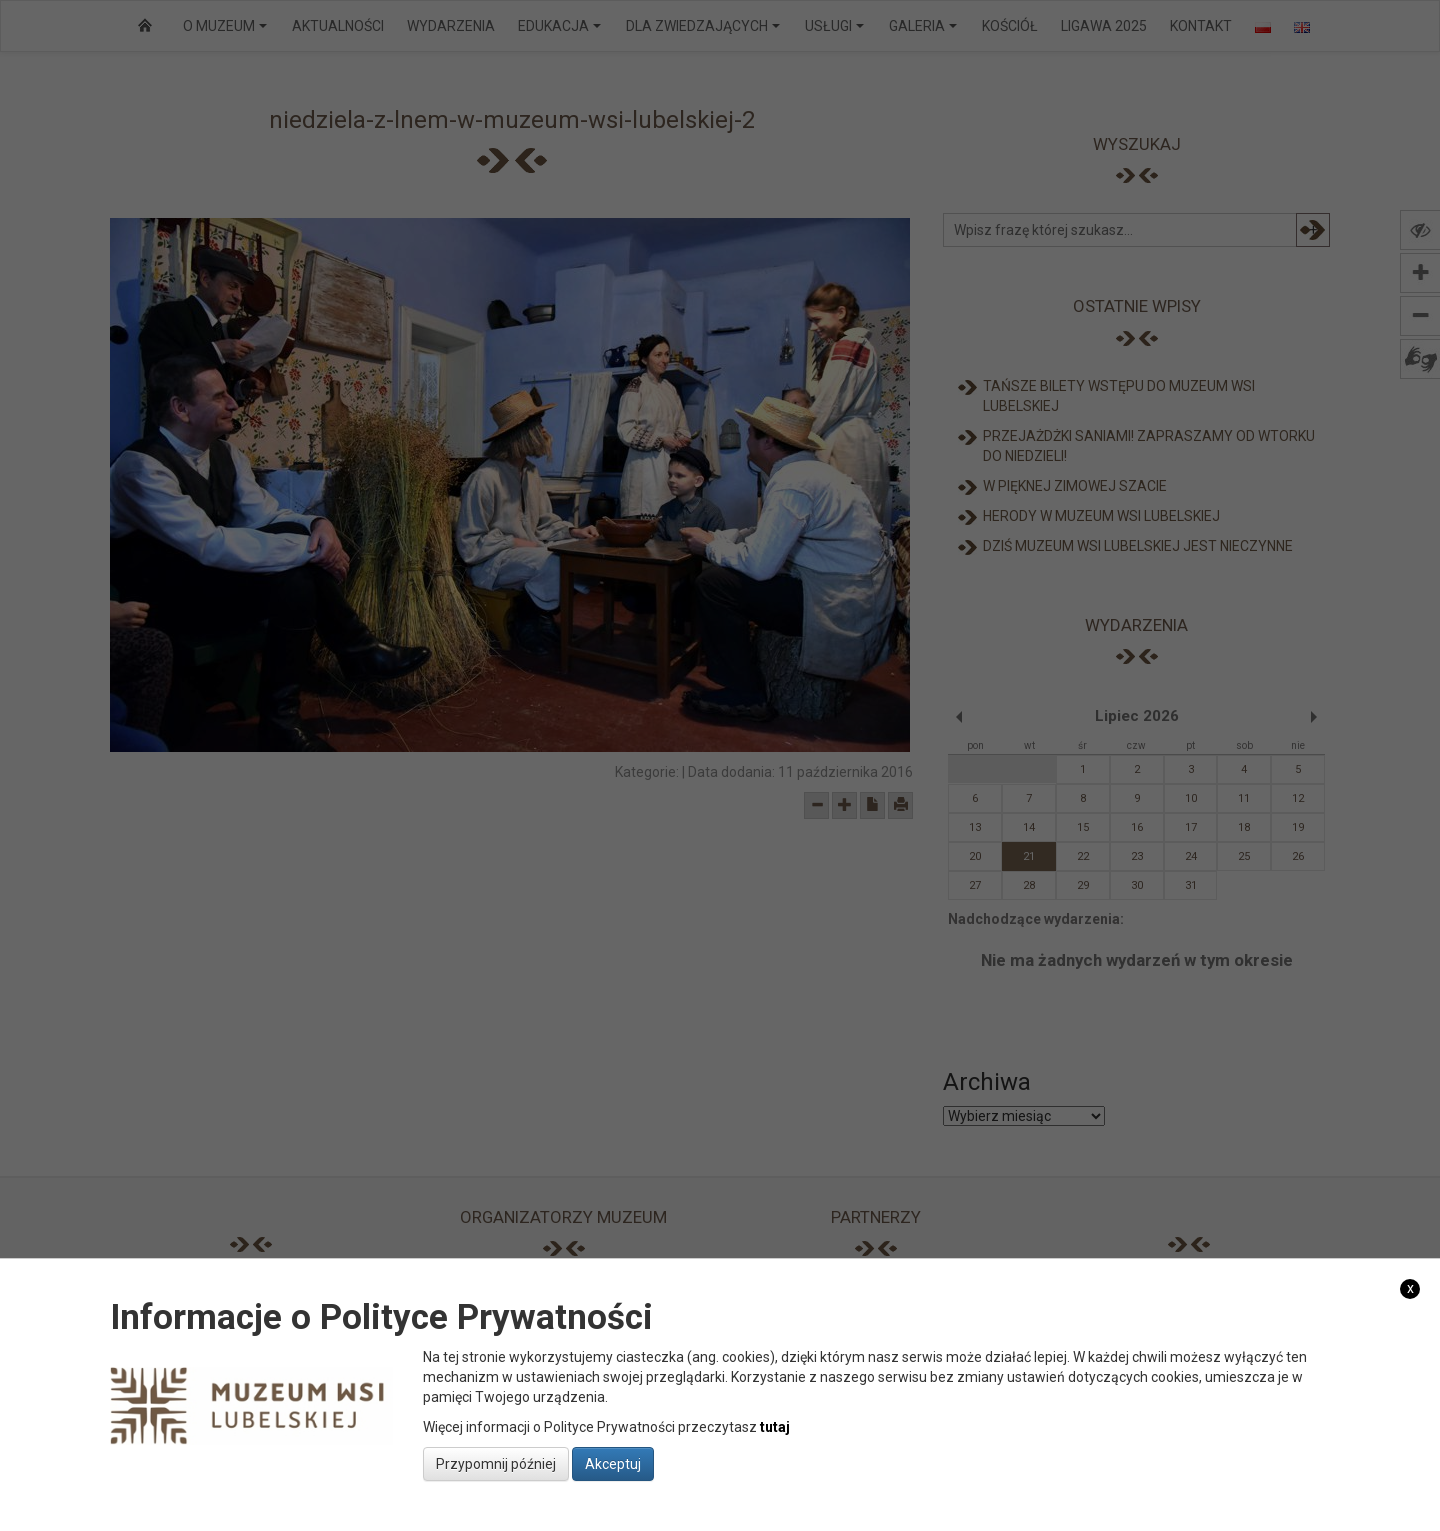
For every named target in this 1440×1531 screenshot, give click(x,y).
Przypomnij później (496, 1464)
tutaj (775, 1427)
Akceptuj (613, 1464)
